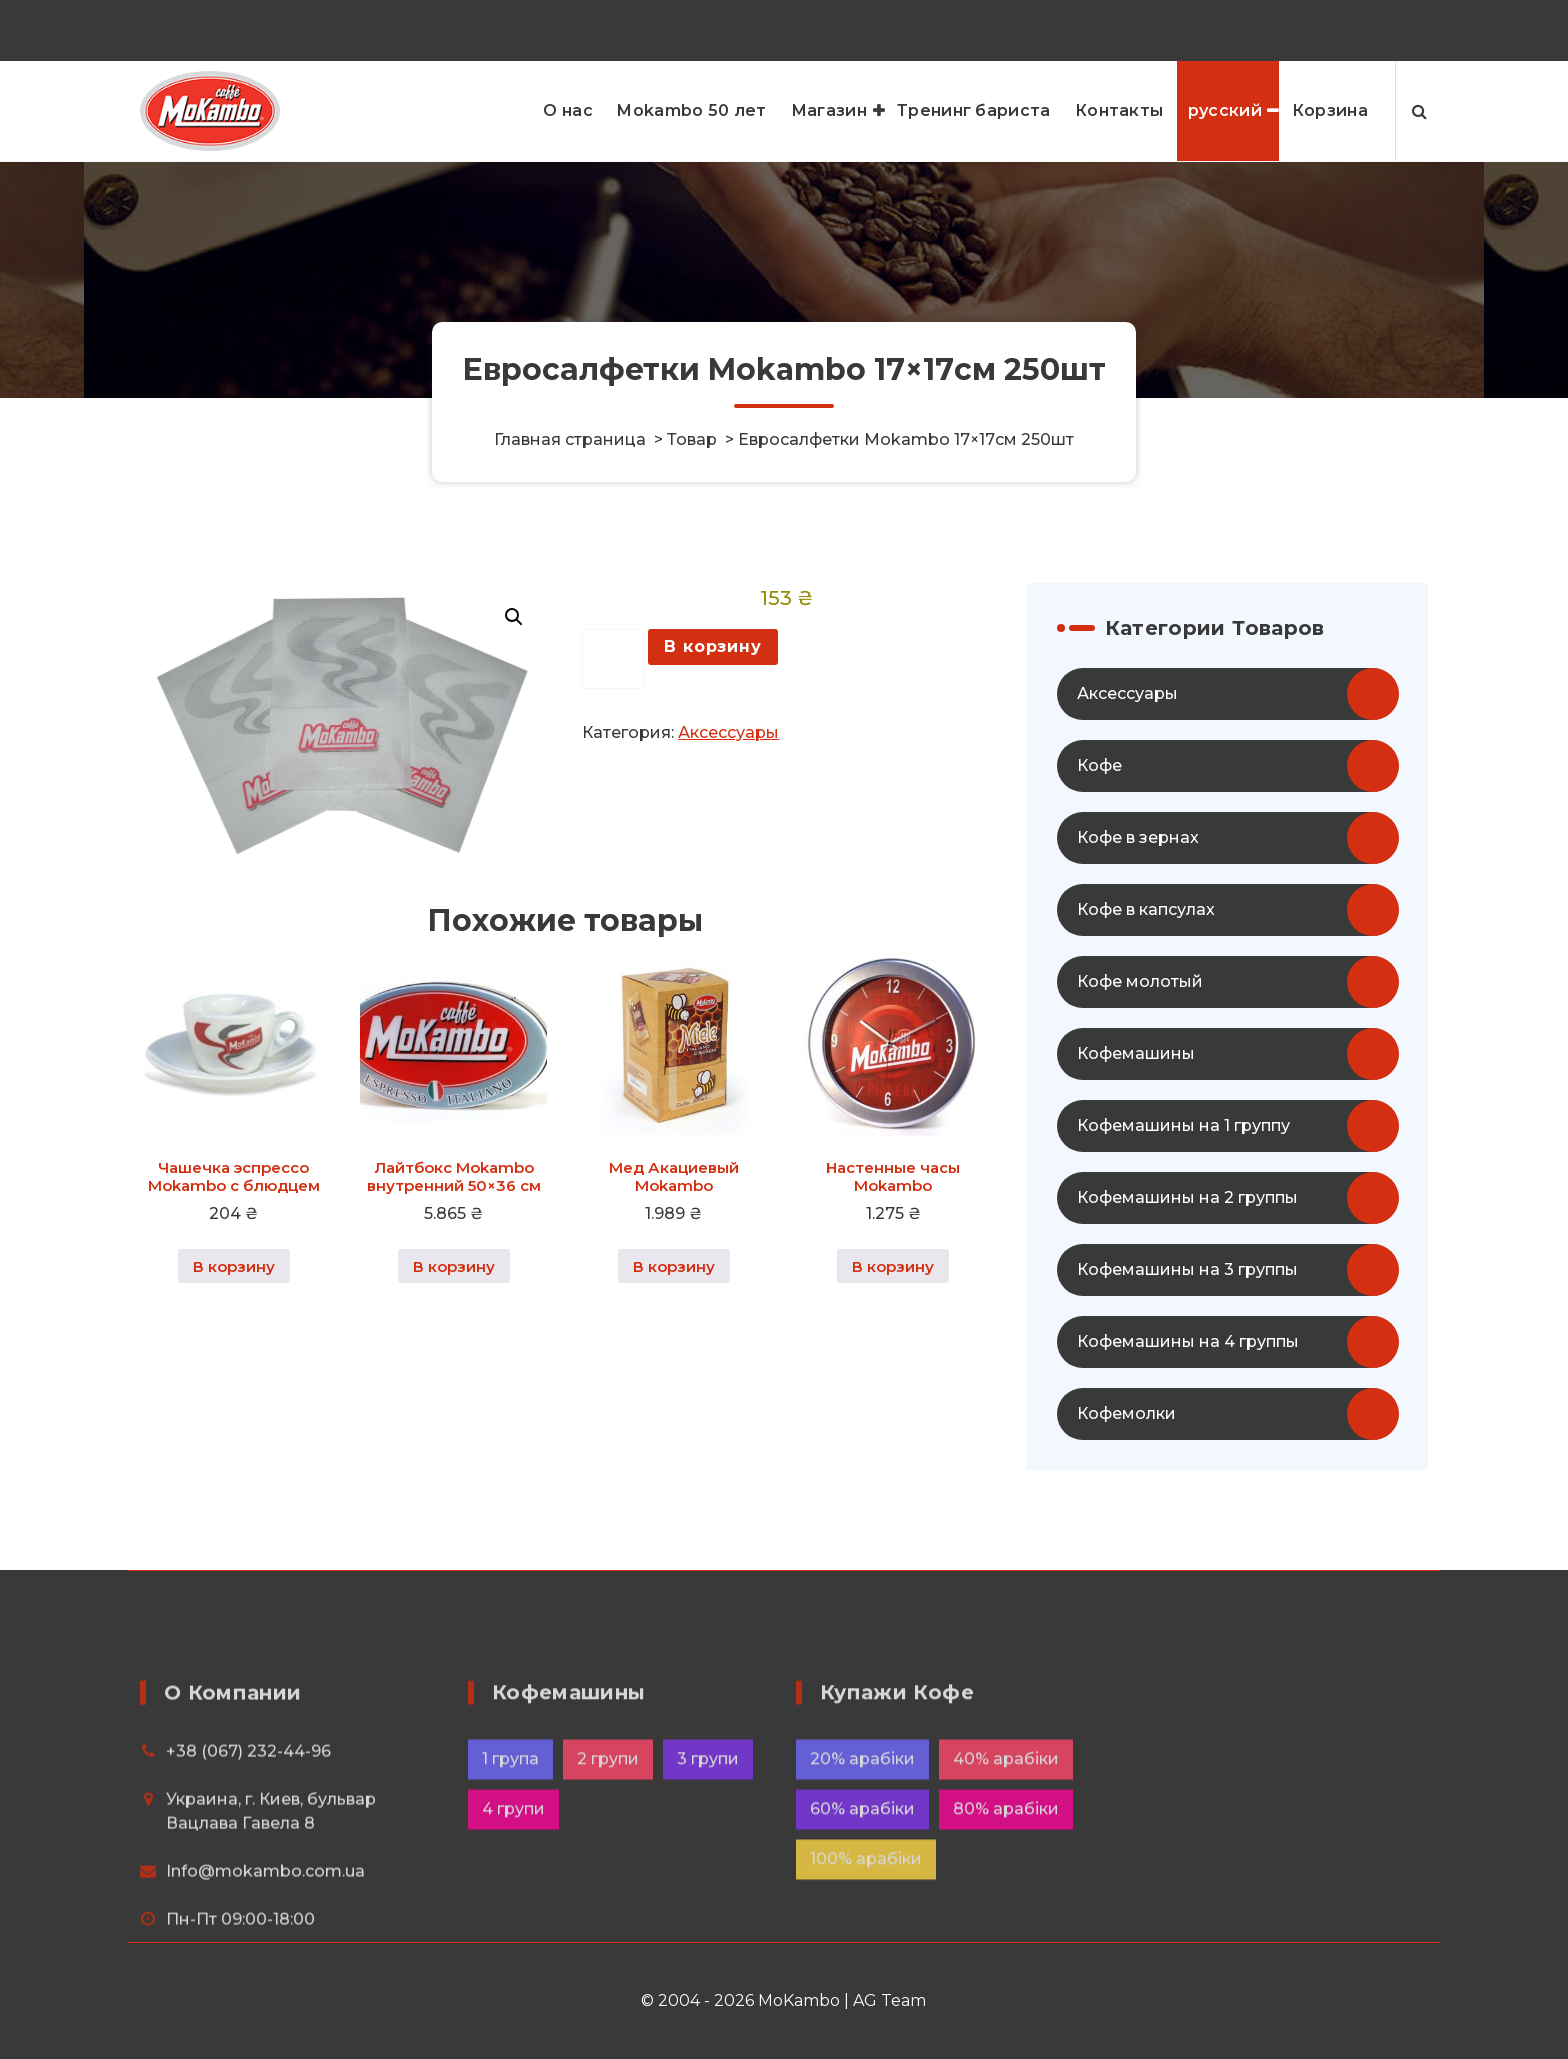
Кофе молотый (1140, 1034)
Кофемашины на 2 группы (1187, 1250)
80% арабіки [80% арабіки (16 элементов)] (1006, 1979)
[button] (514, 670)
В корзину (712, 698)
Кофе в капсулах (1146, 962)
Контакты (1119, 110)
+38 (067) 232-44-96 (1255, 26)
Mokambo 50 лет (691, 110)
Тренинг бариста (974, 110)
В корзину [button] (234, 1318)
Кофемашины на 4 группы (1188, 1394)
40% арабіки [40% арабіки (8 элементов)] (1006, 1929)
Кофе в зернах (1138, 890)
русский (1225, 110)
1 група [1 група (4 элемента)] (510, 1929)
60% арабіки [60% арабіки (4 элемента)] (862, 1979)
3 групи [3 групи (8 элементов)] (708, 1929)
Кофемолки (1126, 1466)
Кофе (1099, 818)
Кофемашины (1136, 1106)
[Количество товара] (613, 712)
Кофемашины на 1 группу (1183, 1178)
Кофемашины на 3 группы (1187, 1322)
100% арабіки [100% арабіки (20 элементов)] (866, 2029)
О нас (568, 110)
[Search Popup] (1419, 111)
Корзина (1330, 110)
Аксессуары (728, 785)
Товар (692, 439)
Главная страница (570, 439)
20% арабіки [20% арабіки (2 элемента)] (862, 1929)
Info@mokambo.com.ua (265, 2041)
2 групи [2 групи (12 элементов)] (608, 1929)
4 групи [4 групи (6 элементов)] (513, 1979)
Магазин (829, 110)
